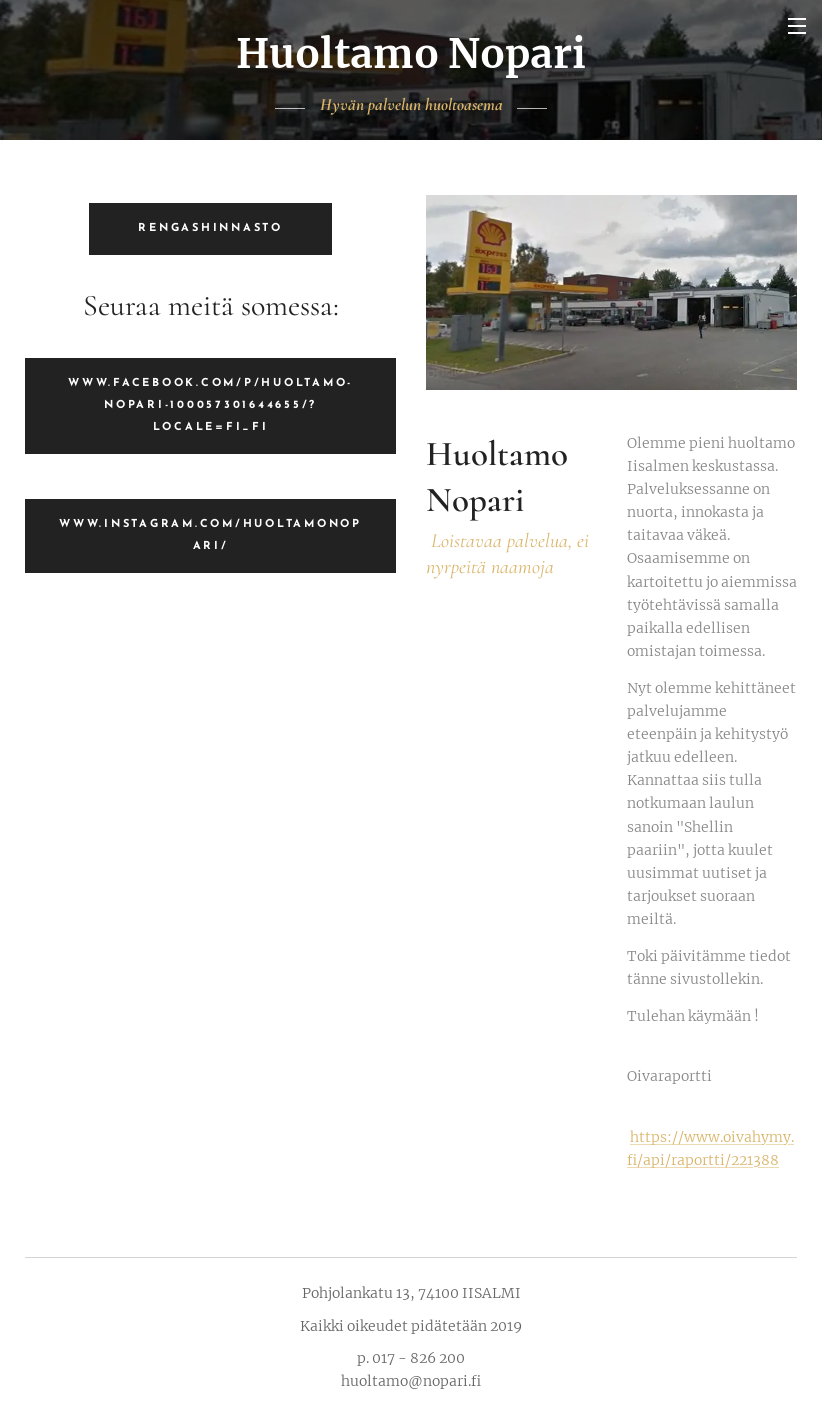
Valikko (797, 26)
